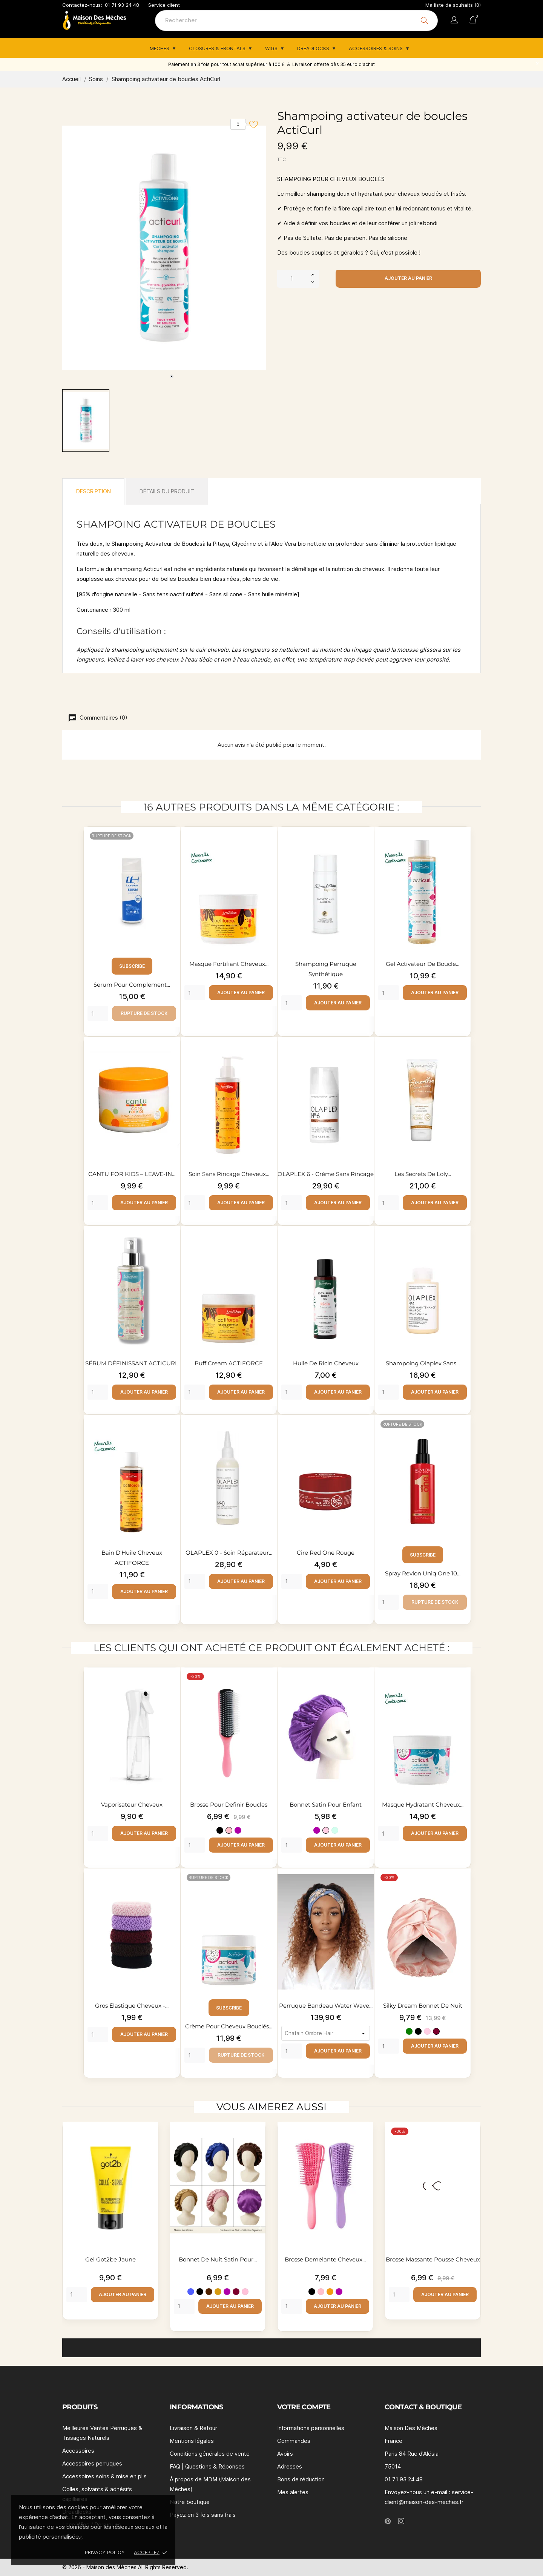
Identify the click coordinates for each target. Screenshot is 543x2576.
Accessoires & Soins (376, 48)
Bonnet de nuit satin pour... (218, 2259)
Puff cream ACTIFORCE (229, 1363)
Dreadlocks (314, 48)
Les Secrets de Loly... (422, 1173)
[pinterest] (388, 2521)
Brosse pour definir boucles (228, 1804)
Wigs (272, 48)
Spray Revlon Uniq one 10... (422, 1573)
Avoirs (285, 2453)
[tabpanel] (164, 248)
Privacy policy (105, 2552)
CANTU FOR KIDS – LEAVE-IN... (131, 1173)
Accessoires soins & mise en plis (104, 2476)
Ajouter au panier (408, 278)
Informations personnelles (310, 2428)
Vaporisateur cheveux (132, 1804)
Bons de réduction (301, 2479)
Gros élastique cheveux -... (132, 2005)
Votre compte (304, 2407)
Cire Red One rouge (325, 1552)
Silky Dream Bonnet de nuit (422, 2005)
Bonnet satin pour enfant (326, 1804)
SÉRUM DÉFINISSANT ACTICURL (131, 1363)
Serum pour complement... (132, 984)
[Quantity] (97, 1013)
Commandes (293, 2440)
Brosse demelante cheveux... (325, 2259)
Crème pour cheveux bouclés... (228, 2026)
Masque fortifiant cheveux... (228, 963)
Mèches (160, 48)
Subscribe (132, 966)
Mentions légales (192, 2440)
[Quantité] (291, 278)
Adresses (289, 2466)
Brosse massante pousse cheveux (433, 2259)
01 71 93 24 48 (122, 5)
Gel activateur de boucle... (422, 963)
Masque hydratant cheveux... (422, 1804)
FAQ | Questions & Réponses (207, 2466)
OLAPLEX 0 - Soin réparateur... (229, 1552)
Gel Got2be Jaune (110, 2259)
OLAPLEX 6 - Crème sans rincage (326, 1173)
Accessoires (78, 2450)
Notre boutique (190, 2501)
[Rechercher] (296, 20)
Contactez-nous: (82, 5)
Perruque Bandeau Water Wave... (326, 2005)
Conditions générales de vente (210, 2453)
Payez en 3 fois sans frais (203, 2514)
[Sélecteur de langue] (454, 21)
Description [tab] (93, 491)
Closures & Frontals (218, 48)
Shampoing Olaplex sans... (423, 1363)
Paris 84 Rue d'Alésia (412, 2453)
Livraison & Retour (193, 2428)
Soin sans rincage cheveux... (229, 1173)
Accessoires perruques (92, 2463)
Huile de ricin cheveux (326, 1363)
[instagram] (401, 2521)
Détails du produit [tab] (167, 491)
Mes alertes (292, 2492)
